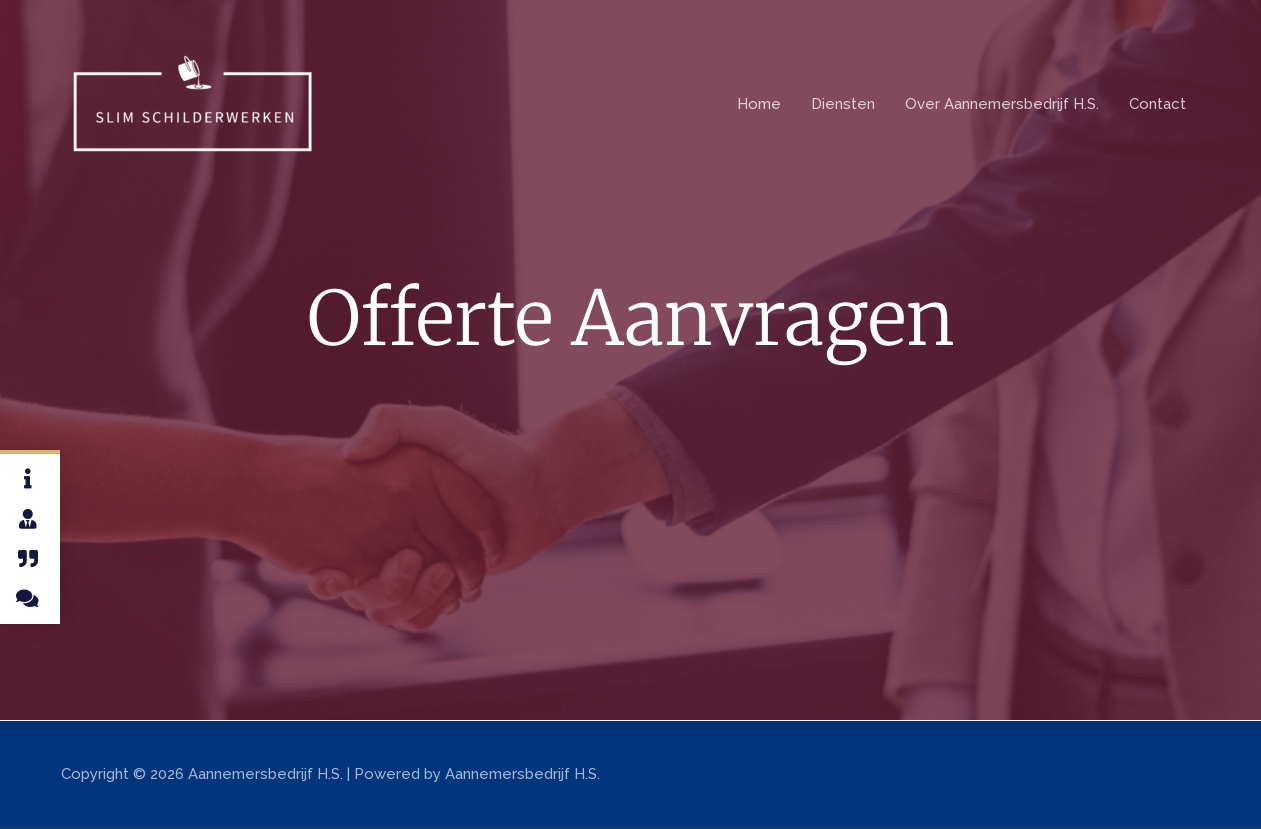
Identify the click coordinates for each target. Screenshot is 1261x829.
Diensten (843, 104)
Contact (1157, 104)
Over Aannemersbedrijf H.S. (1002, 104)
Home (759, 104)
